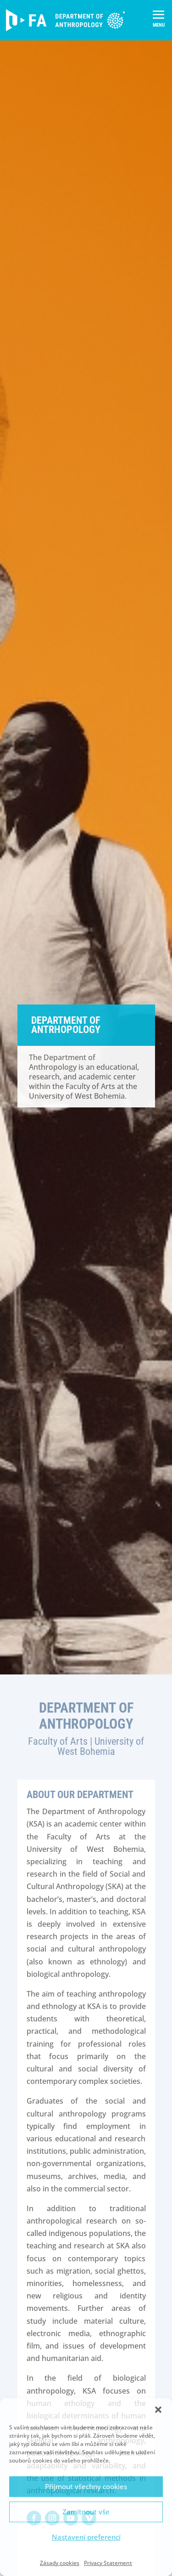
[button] (158, 2409)
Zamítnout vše (86, 2511)
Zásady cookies (59, 2563)
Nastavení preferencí (86, 2537)
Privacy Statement (108, 2563)
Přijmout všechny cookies (86, 2486)
